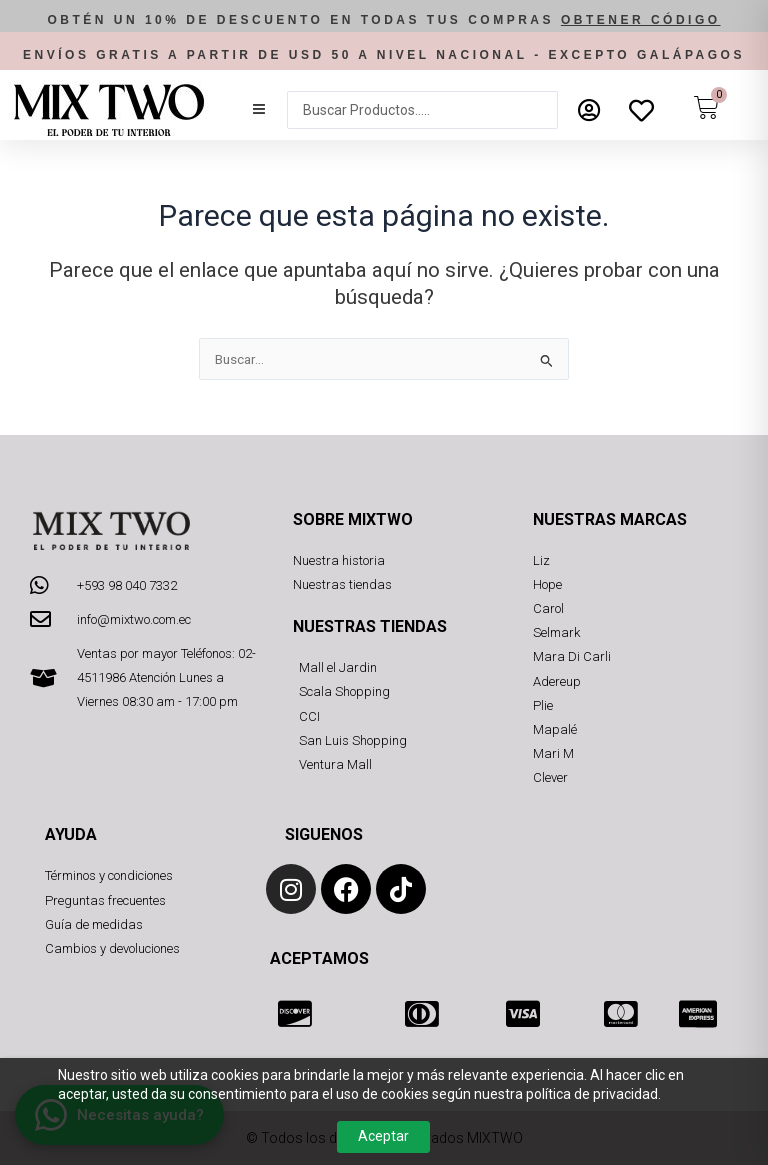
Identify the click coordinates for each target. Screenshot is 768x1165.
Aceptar (383, 1136)
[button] (259, 110)
